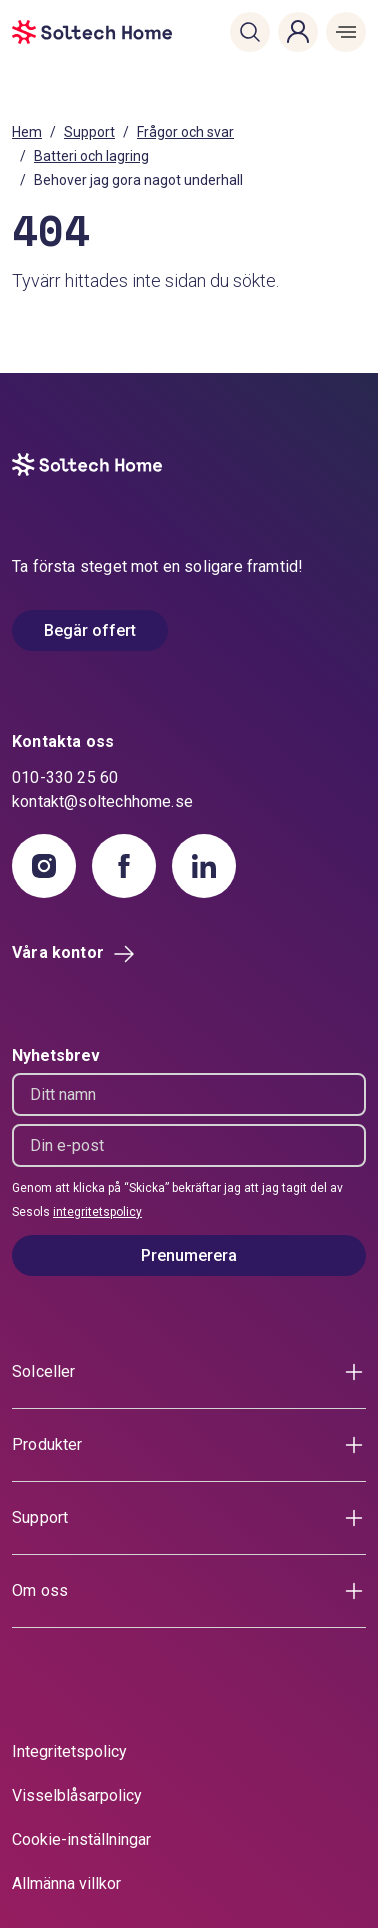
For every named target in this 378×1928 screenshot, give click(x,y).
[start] (41, 32)
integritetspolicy (97, 1212)
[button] (250, 32)
